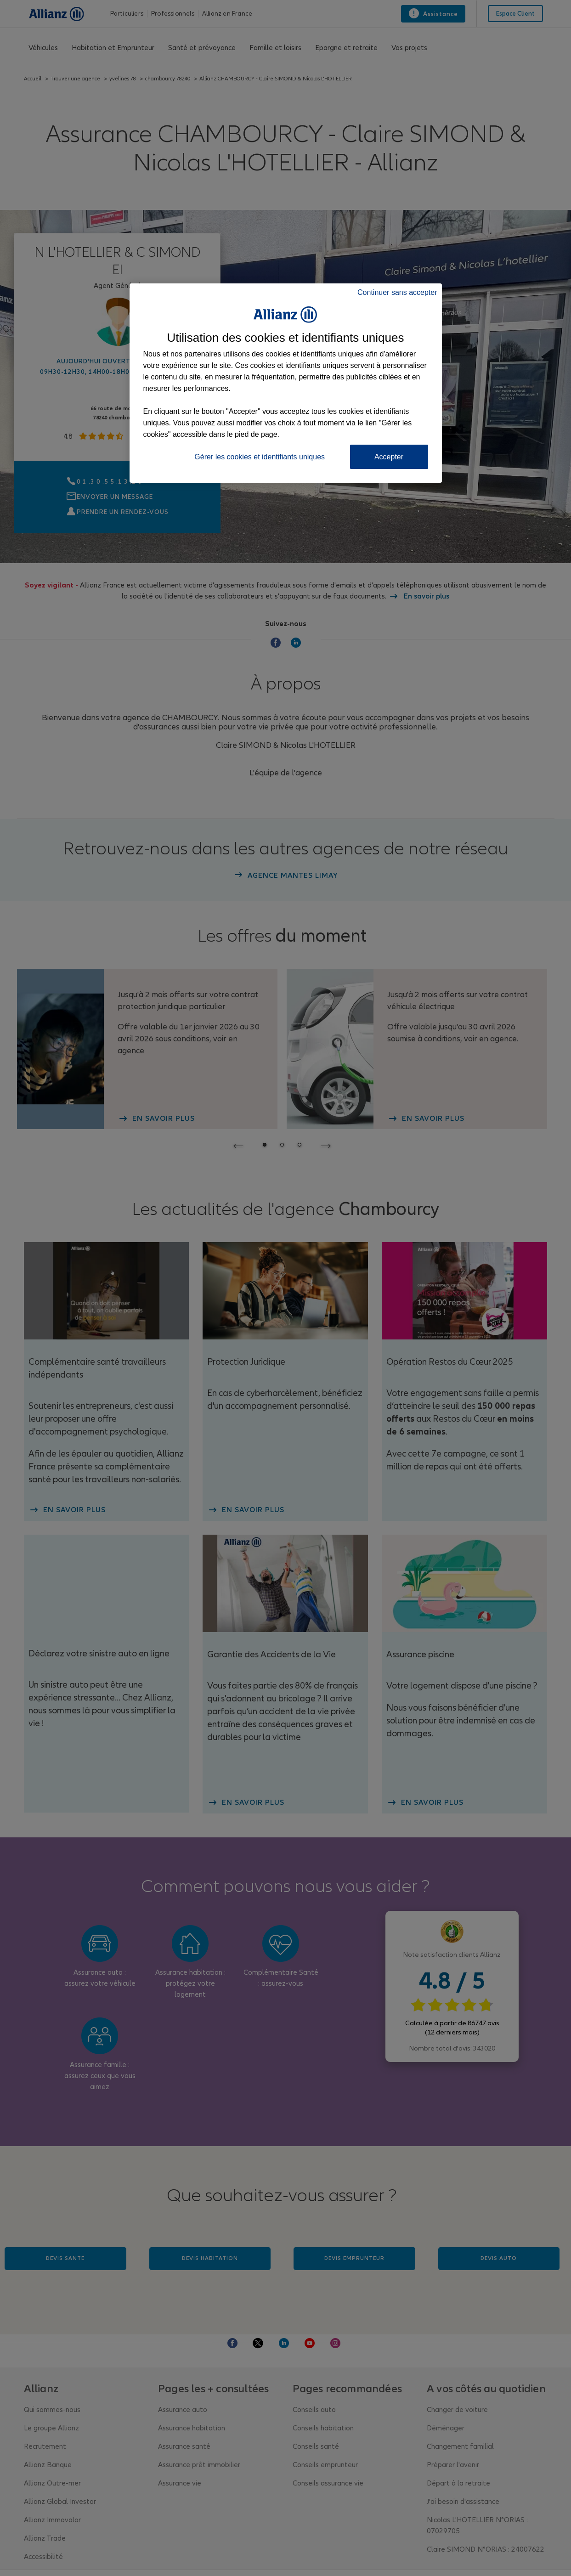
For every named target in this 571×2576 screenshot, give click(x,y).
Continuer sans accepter (397, 292)
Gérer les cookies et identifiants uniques (259, 457)
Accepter (388, 457)
